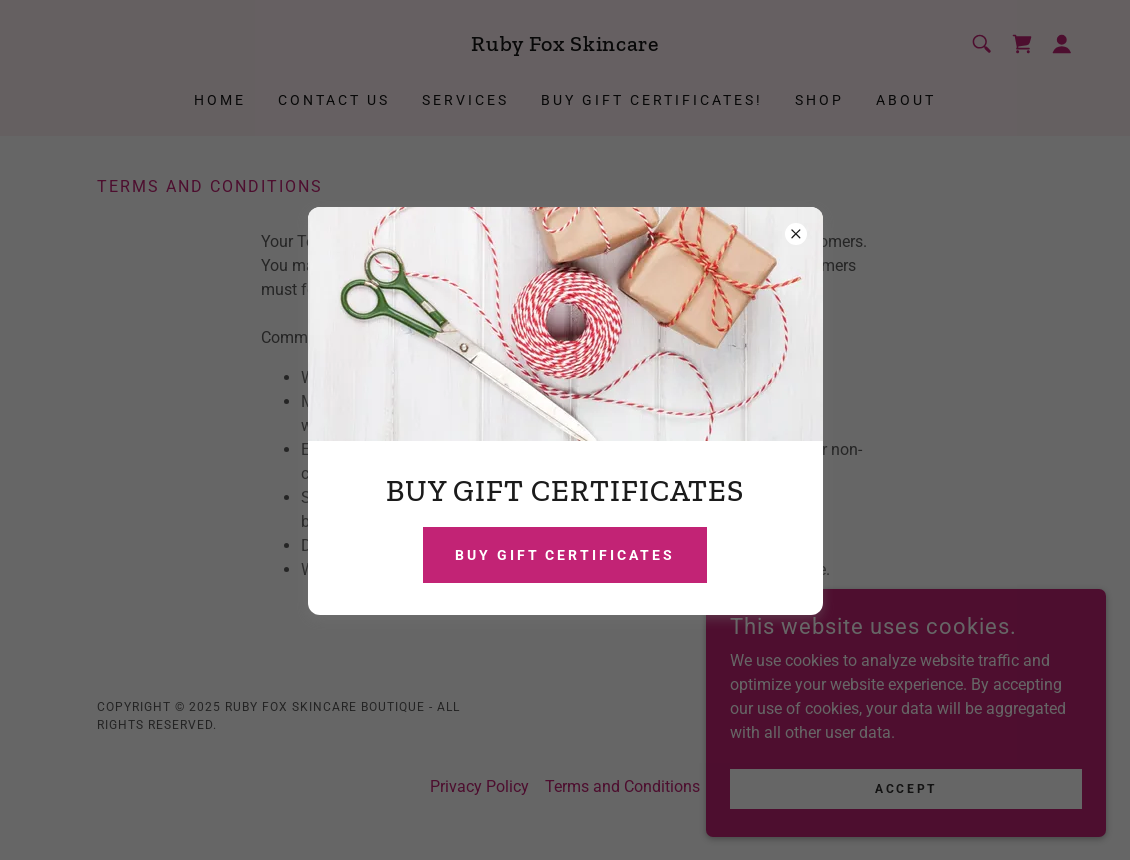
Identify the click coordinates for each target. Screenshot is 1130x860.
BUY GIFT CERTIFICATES (565, 555)
